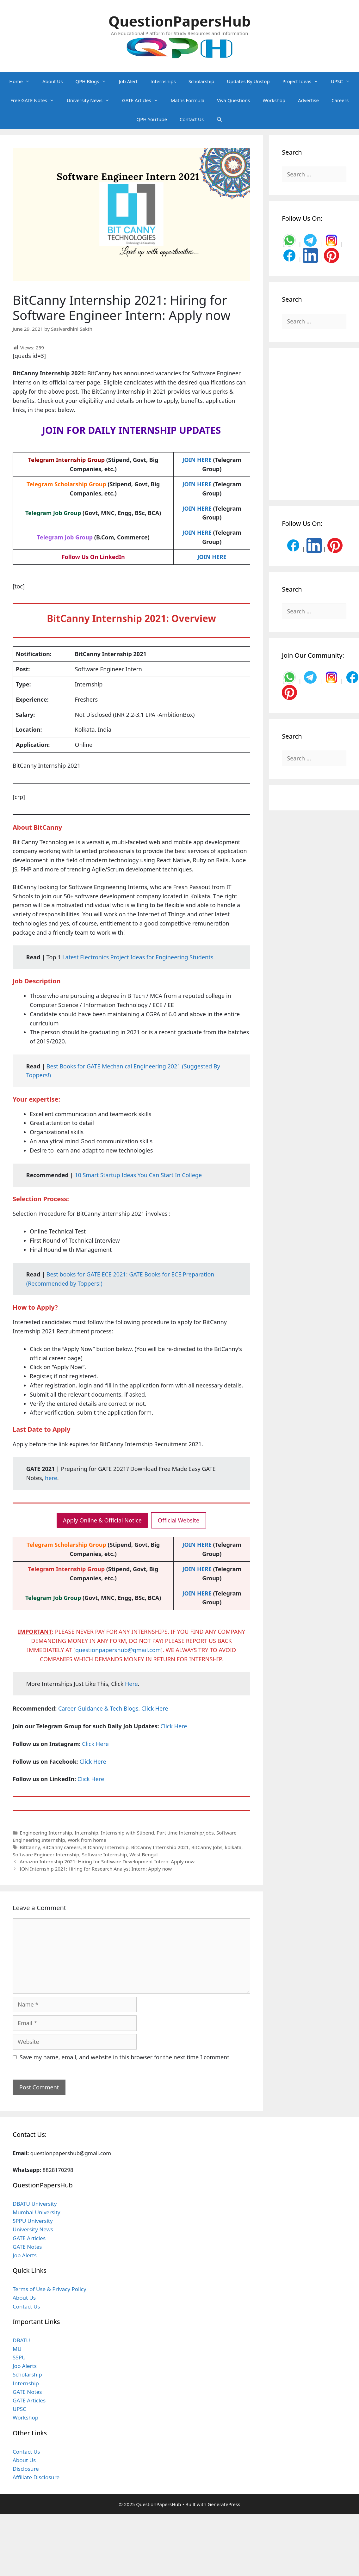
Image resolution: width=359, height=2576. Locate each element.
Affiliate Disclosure (36, 2477)
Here (131, 1684)
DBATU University (35, 2203)
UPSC (343, 81)
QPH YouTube (151, 119)
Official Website (178, 1520)
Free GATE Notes (35, 100)
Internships (163, 81)
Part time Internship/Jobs (185, 1832)
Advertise (308, 100)
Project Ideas (303, 81)
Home (22, 81)
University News (91, 100)
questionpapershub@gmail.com (118, 1650)
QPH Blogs (94, 81)
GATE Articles (143, 100)
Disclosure (26, 2468)
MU (17, 2348)
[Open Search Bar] (219, 119)
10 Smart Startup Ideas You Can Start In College (138, 1175)
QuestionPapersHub (179, 21)
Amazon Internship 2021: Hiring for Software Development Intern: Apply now (107, 1861)
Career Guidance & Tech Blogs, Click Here (113, 1708)
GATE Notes (27, 2246)
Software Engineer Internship (46, 1854)
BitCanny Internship (105, 1847)
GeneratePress (223, 2504)
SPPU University (33, 2220)
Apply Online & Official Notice (102, 1520)
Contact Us (192, 119)
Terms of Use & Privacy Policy (49, 2289)
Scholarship (201, 81)
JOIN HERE (197, 460)
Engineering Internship (46, 1832)
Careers (340, 100)
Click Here (173, 1726)
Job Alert (128, 81)
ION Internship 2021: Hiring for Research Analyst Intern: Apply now (96, 1869)
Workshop (274, 100)
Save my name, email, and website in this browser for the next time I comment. (125, 2057)
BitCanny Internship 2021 (160, 1847)
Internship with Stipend (127, 1832)
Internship (86, 1832)
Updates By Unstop (248, 81)
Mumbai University (36, 2212)
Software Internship (104, 1854)
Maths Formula (187, 100)
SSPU (19, 2357)
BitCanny (30, 1847)
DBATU (21, 2340)
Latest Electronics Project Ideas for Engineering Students (137, 957)
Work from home (87, 1840)
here (51, 1478)
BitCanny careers (61, 1847)
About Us (52, 81)
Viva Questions (233, 100)
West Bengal (143, 1854)
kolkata (233, 1847)
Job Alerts (25, 2255)
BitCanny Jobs (207, 1847)
